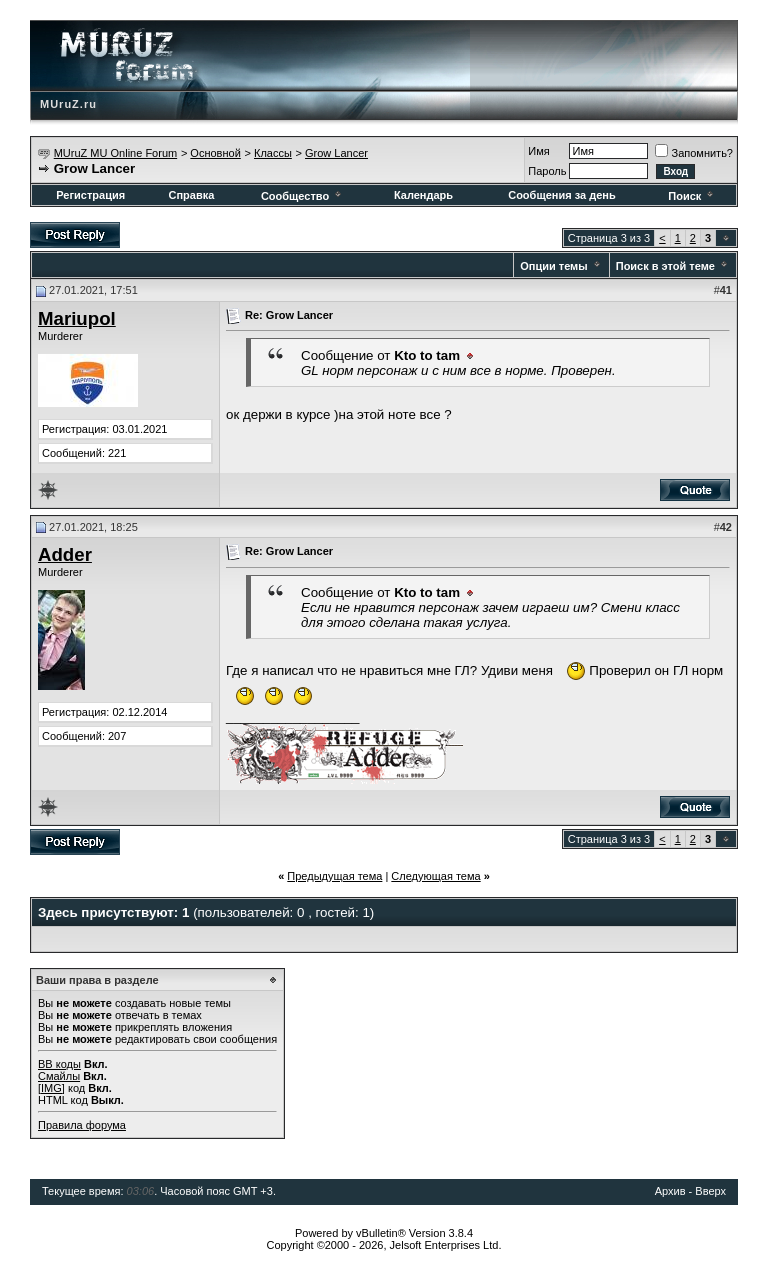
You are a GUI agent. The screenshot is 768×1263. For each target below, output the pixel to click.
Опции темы (553, 266)
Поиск (692, 196)
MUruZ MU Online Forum (115, 153)
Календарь (423, 195)
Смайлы (59, 1076)
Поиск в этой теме (665, 266)
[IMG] (51, 1088)
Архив (670, 1191)
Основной (215, 153)
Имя (538, 151)
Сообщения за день (561, 195)
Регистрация (90, 195)
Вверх (710, 1191)
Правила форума (82, 1125)
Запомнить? (694, 153)
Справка (191, 195)
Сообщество (302, 196)
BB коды (59, 1064)
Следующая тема (435, 876)
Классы (273, 153)
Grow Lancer (336, 153)
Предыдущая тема (334, 876)
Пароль (547, 171)
